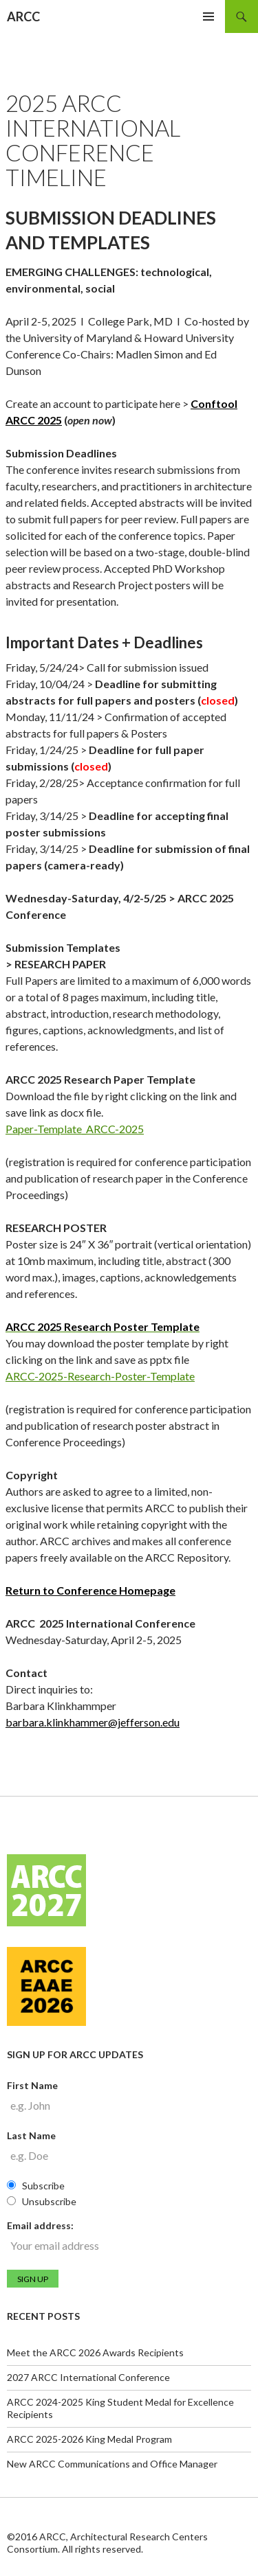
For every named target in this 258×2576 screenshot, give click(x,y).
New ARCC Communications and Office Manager (112, 2464)
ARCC (23, 16)
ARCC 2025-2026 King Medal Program (89, 2439)
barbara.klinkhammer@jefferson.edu (93, 1722)
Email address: (40, 2225)
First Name (32, 2085)
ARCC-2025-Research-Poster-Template (100, 1375)
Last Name (31, 2135)
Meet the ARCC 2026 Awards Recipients (95, 2352)
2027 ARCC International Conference (88, 2377)
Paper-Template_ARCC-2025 (75, 1128)
